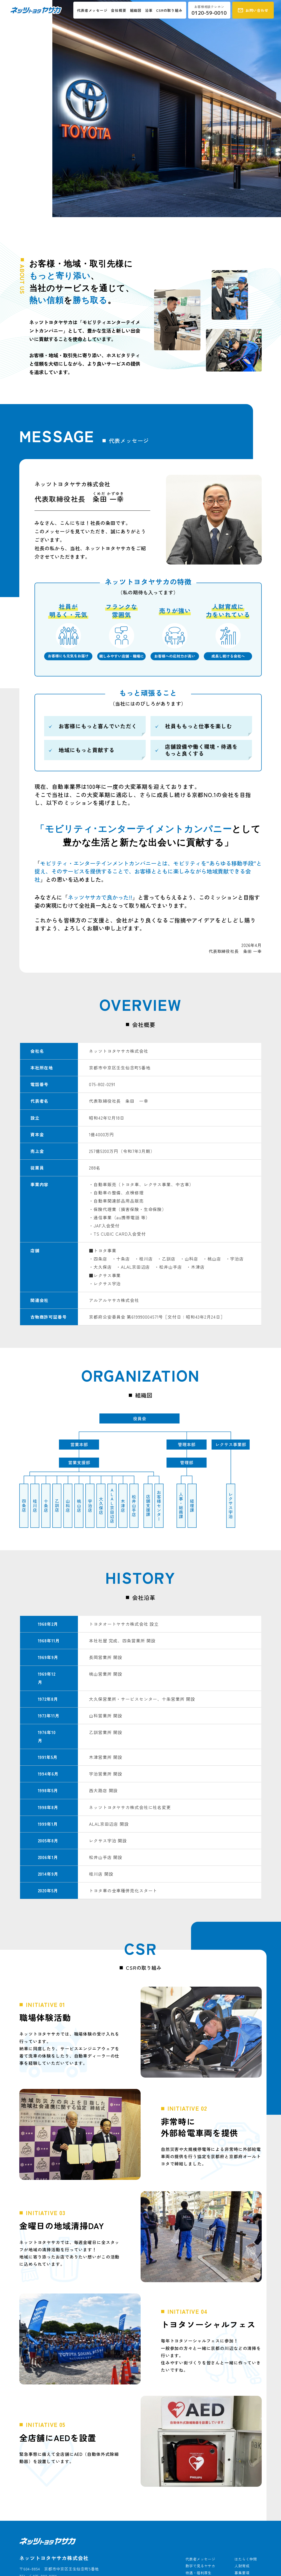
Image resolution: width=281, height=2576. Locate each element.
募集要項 (241, 2573)
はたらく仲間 (245, 2559)
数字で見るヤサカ (197, 2566)
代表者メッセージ (197, 2559)
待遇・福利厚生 (195, 2573)
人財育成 (241, 2566)
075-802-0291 (102, 1084)
